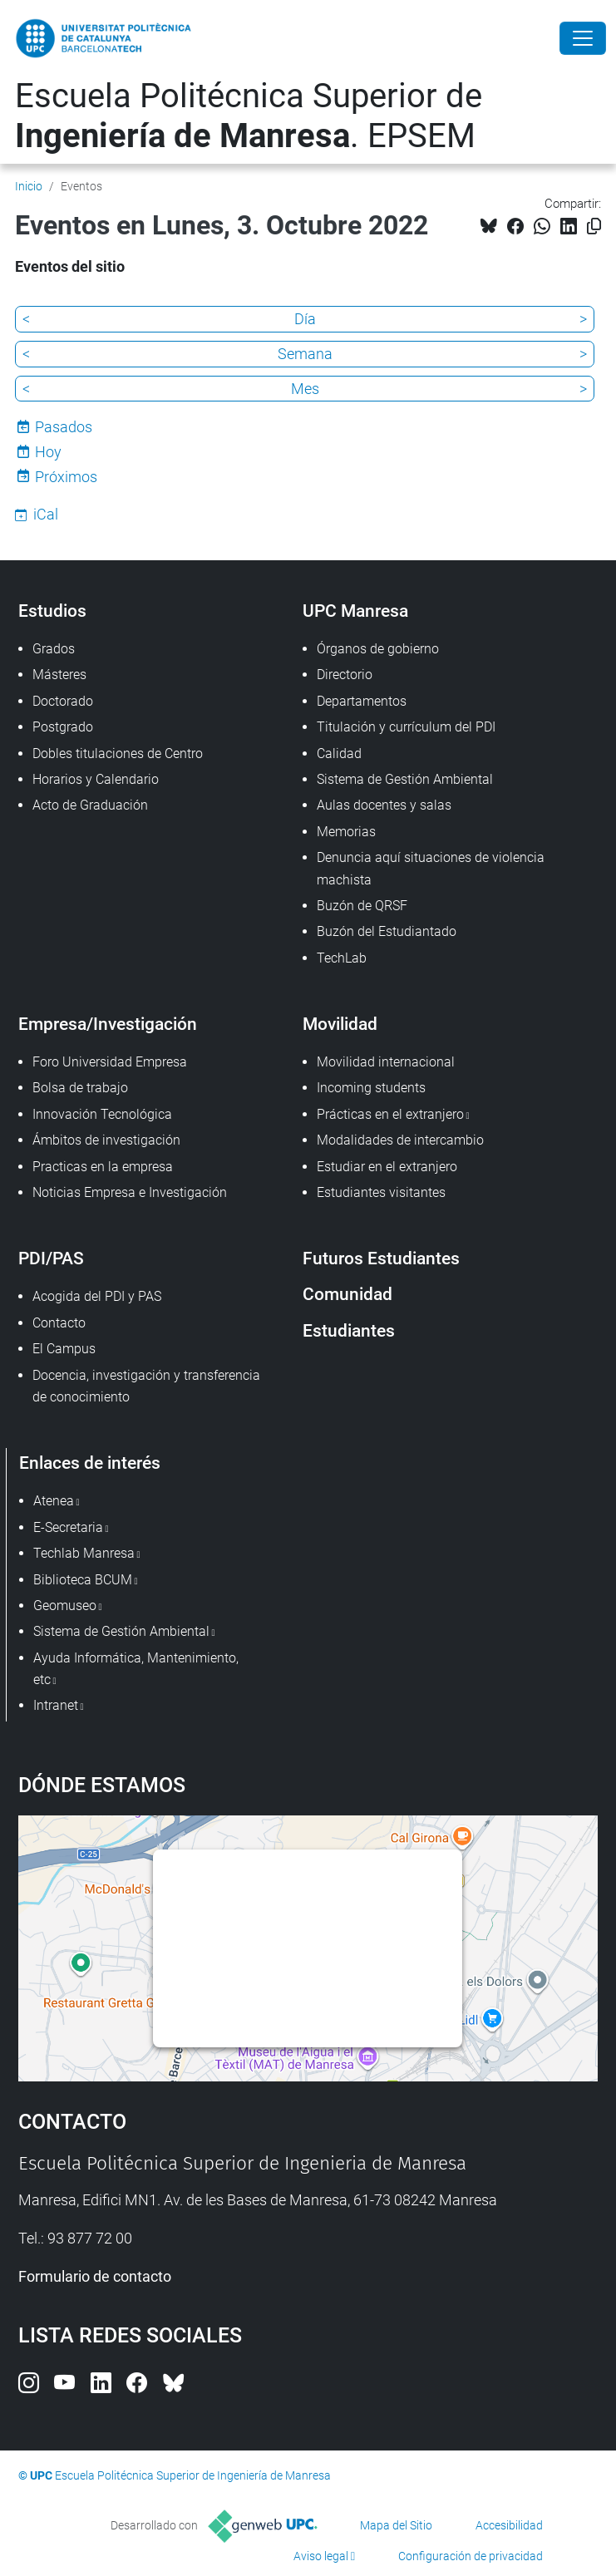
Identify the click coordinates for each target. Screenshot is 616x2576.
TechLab (342, 958)
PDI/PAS (51, 1258)
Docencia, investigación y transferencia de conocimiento (146, 1386)
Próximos (66, 476)
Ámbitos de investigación (106, 1140)
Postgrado (62, 727)
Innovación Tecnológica (102, 1114)
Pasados (63, 427)
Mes (305, 388)
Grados (53, 649)
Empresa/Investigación (107, 1023)
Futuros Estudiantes (381, 1258)
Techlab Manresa (84, 1553)
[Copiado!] (594, 226)
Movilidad (340, 1023)
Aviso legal (320, 2556)
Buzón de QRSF (362, 906)
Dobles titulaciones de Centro (117, 753)
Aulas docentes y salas (384, 805)
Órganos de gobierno (378, 649)
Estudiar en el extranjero (387, 1167)
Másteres (59, 674)
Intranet (55, 1705)
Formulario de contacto (94, 2276)
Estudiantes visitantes (381, 1192)
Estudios (52, 610)
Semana (305, 353)
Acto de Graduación (90, 805)
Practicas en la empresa (102, 1167)
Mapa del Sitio (396, 2525)
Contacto (59, 1323)
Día (305, 319)
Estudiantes (349, 1330)
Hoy (48, 452)
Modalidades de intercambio (400, 1140)
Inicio (28, 186)
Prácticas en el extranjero (390, 1114)
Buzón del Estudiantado (386, 931)
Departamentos (362, 701)
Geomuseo (64, 1605)
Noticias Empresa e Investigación (129, 1192)
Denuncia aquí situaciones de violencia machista (431, 868)
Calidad (339, 753)
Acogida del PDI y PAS (96, 1296)
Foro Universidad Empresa (109, 1062)
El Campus (64, 1349)
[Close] (582, 38)
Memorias (346, 832)
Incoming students (371, 1088)
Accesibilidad (509, 2525)
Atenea (53, 1501)
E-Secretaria (68, 1527)
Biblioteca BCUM (82, 1580)
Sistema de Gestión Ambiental (405, 779)
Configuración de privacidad (470, 2556)
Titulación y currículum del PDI (406, 727)
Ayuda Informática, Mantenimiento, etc (136, 1668)
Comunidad (347, 1293)
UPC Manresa (355, 610)
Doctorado (62, 701)
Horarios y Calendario (95, 779)
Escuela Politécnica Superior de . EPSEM (248, 115)
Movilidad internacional (386, 1062)
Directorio (344, 674)
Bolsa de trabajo (80, 1088)
